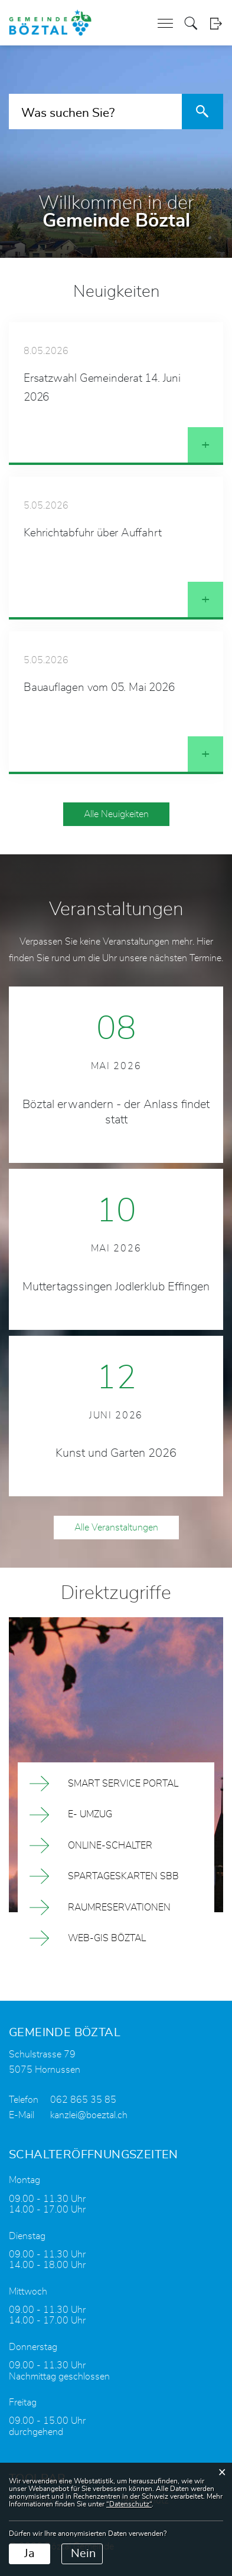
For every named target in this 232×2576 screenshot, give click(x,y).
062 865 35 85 (83, 2100)
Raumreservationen (119, 1907)
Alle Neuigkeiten (116, 814)
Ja (29, 2553)
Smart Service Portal (123, 1783)
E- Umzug (90, 1814)
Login (215, 23)
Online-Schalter (110, 1845)
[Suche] (202, 111)
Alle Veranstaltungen (116, 1527)
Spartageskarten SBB (123, 1876)
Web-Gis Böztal (107, 1938)
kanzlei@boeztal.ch (89, 2115)
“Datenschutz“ (129, 2504)
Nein (83, 2553)
